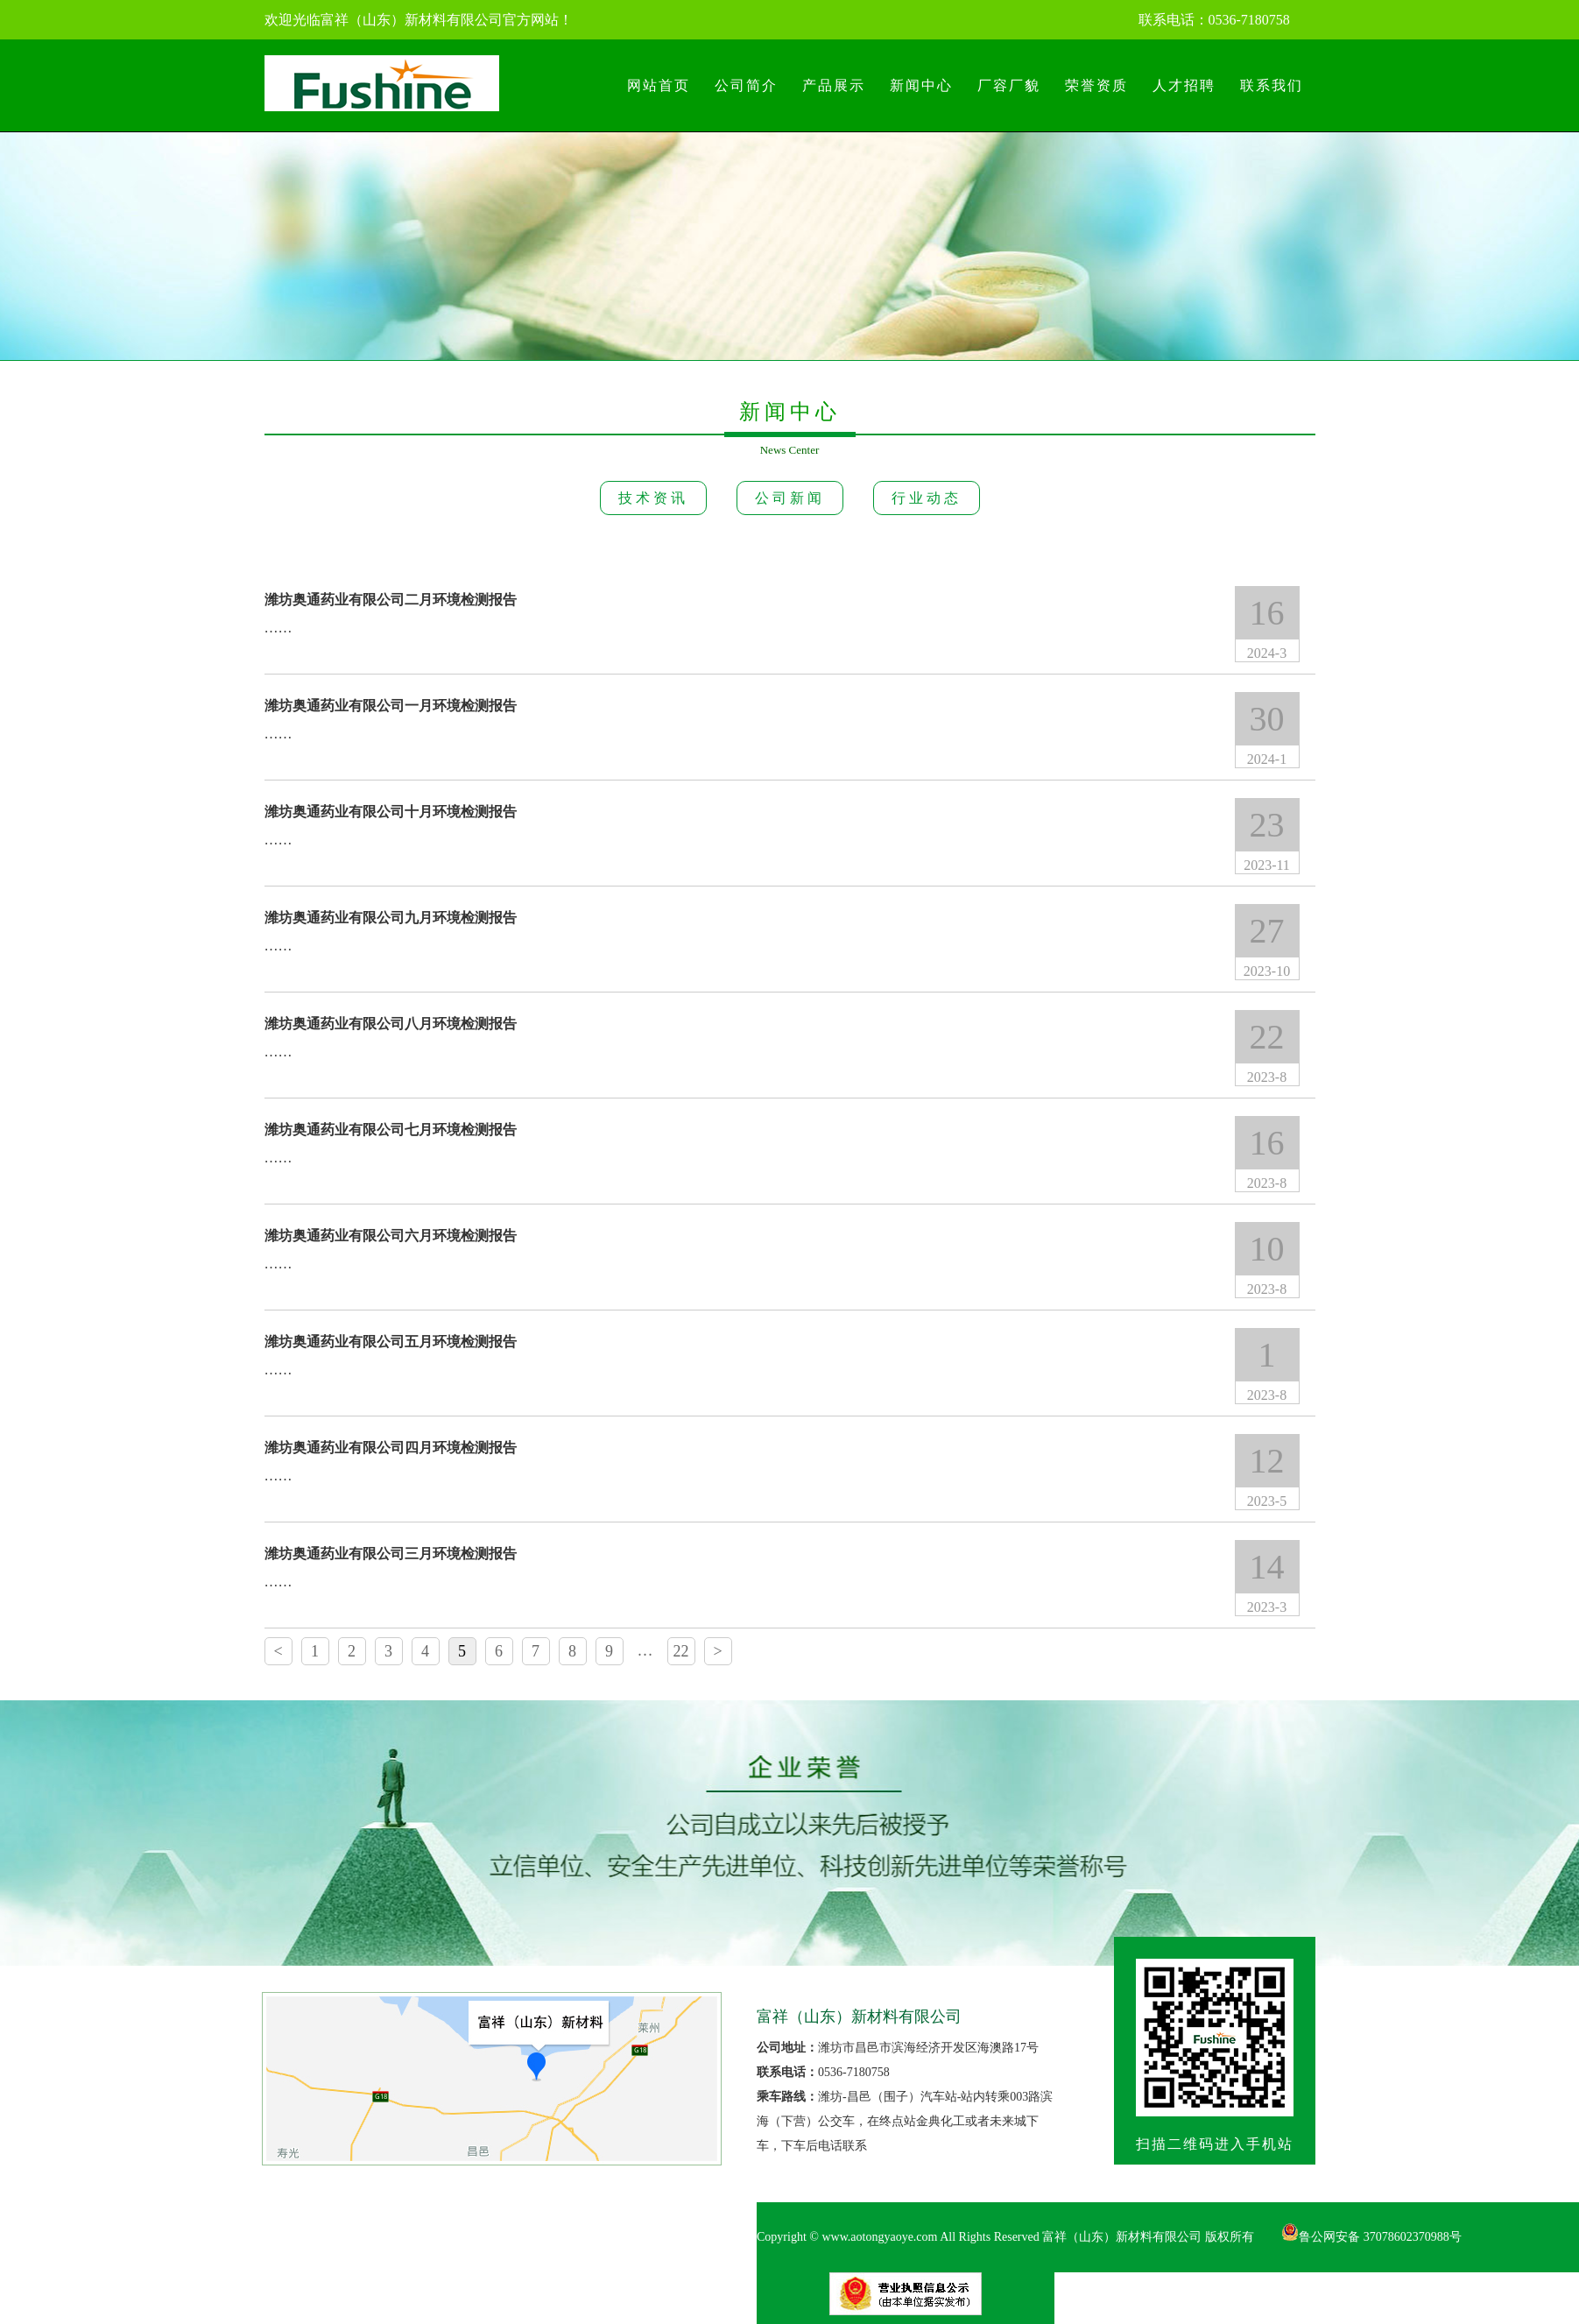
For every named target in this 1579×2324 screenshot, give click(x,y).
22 (681, 1651)
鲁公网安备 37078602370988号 (1371, 2236)
